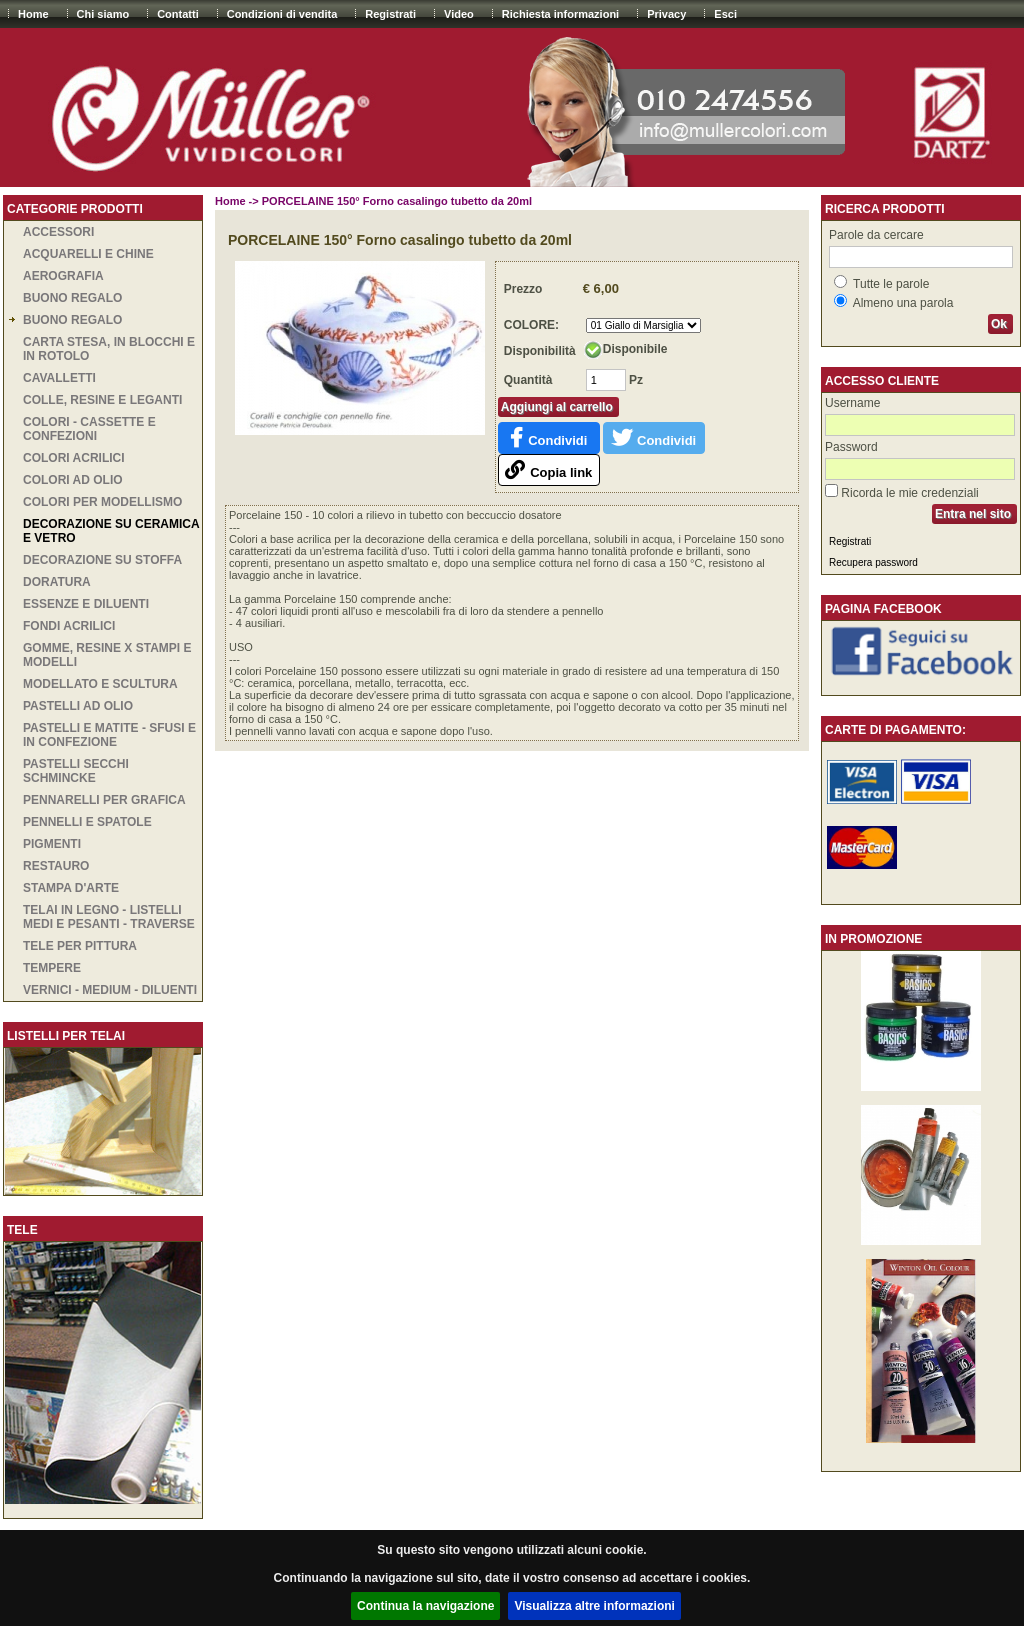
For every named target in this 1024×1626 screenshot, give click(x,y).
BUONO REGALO (72, 298)
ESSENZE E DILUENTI (86, 604)
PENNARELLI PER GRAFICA (104, 800)
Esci (725, 14)
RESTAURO (56, 866)
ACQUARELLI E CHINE (88, 254)
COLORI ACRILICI (74, 458)
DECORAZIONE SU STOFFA (102, 560)
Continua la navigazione (425, 1606)
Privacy (666, 14)
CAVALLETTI (59, 378)
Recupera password (873, 562)
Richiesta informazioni (560, 14)
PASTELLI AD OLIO (78, 706)
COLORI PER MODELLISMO (102, 502)
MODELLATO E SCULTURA (100, 684)
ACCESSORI (58, 232)
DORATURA (57, 582)
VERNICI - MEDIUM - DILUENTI (110, 990)
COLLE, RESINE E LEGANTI (102, 400)
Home (33, 14)
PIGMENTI (52, 844)
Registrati (390, 14)
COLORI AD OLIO (73, 480)
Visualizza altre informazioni (594, 1606)
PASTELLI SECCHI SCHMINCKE (76, 771)
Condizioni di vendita (282, 14)
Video (459, 14)
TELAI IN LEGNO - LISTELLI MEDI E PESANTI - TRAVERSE (109, 917)
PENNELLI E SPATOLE (87, 822)
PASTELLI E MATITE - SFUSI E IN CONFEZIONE (109, 735)
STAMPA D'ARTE (71, 888)
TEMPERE (52, 968)
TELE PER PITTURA (80, 946)
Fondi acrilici (69, 626)
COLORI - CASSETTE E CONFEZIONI (89, 429)
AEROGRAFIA (63, 276)
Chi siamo (103, 14)
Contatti (178, 14)
